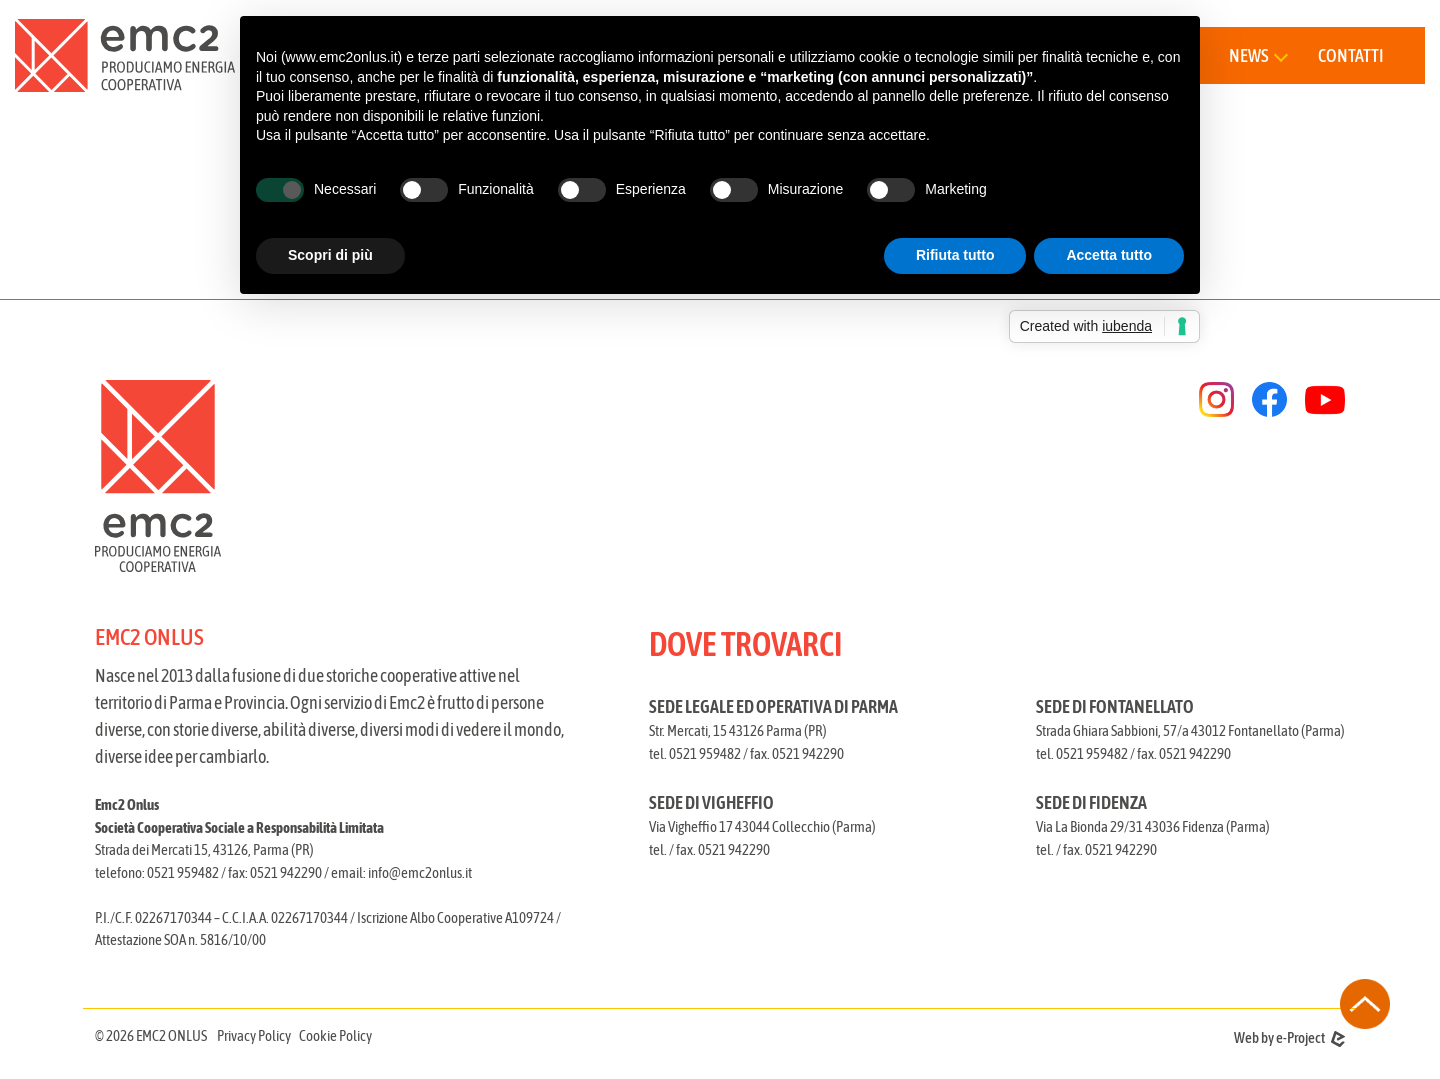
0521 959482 (183, 872)
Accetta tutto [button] (1109, 255)
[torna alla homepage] (401, 476)
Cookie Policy (335, 1035)
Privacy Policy (254, 1035)
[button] (1257, 55)
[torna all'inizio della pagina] (1365, 1004)
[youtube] (1325, 400)
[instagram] (1216, 399)
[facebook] (1269, 399)
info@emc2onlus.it (420, 872)
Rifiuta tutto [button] (955, 255)
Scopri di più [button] (330, 255)
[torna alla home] (125, 55)
